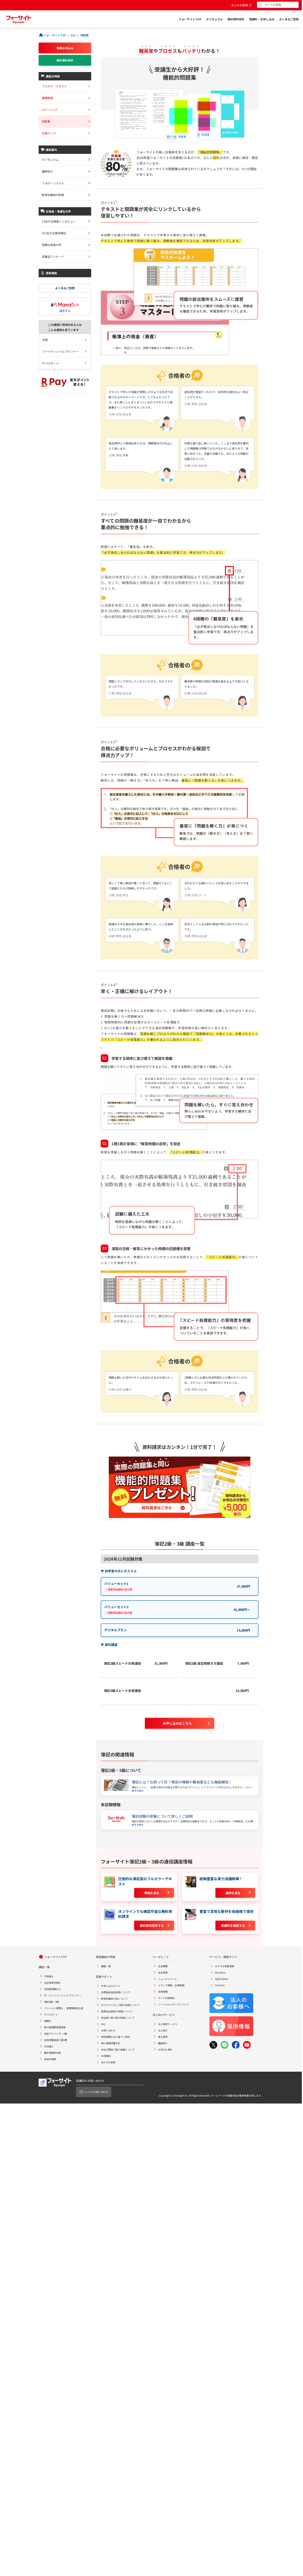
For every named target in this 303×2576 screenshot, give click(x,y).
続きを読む (138, 1790)
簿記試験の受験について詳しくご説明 (162, 1816)
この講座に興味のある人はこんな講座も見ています (65, 327)
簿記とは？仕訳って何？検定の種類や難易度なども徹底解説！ (182, 1781)
